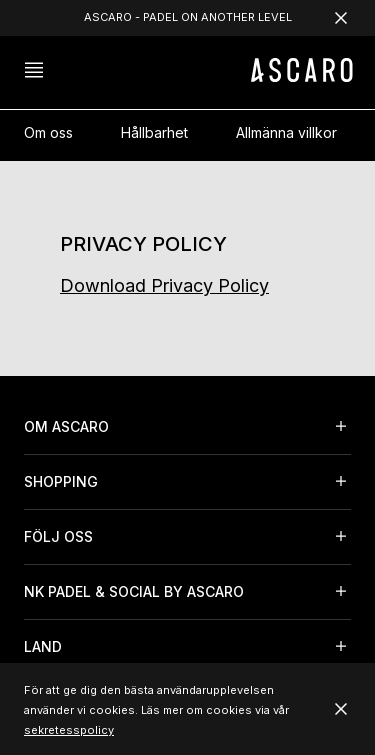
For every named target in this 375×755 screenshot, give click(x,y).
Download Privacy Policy (164, 285)
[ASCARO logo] (302, 76)
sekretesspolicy (69, 730)
